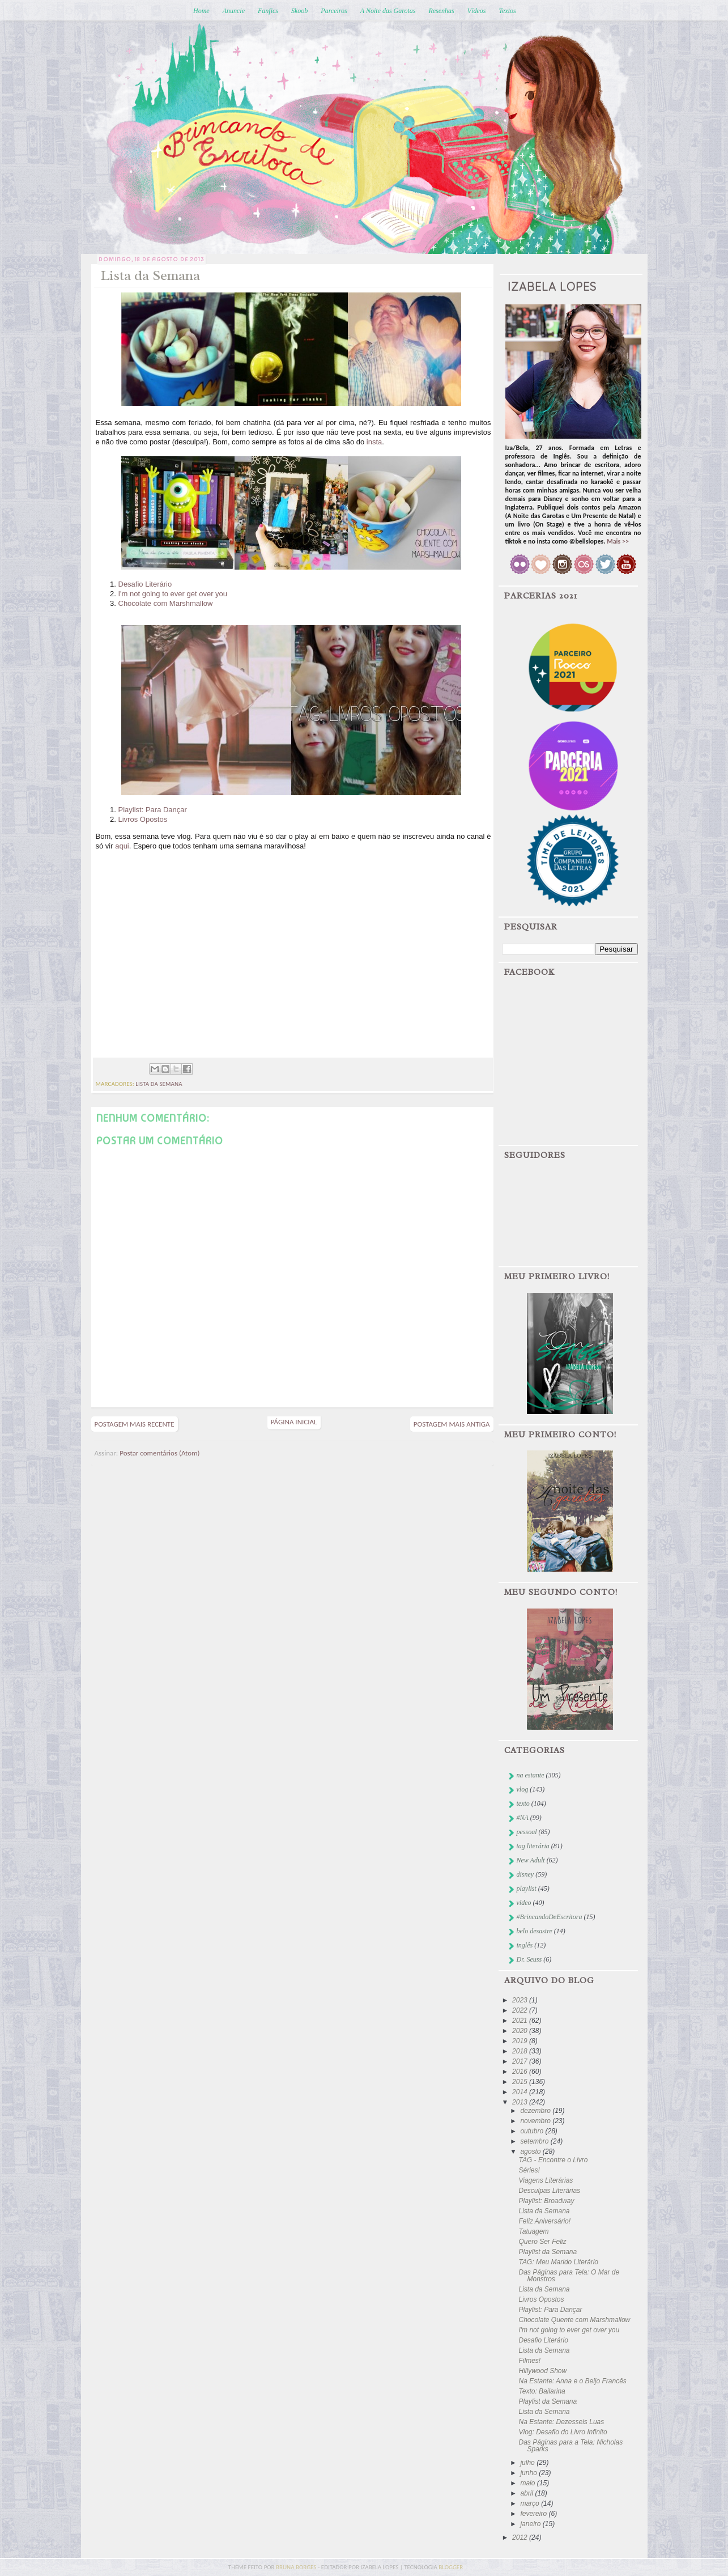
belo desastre (534, 1931)
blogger (450, 2567)
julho (528, 2463)
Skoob (299, 11)
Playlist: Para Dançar (152, 809)
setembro (535, 2141)
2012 (520, 2537)
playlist (527, 1888)
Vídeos (476, 11)
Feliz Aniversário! (544, 2221)
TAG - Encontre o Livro (552, 2160)
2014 (520, 2092)
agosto (531, 2151)
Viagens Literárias (545, 2180)
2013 (520, 2102)
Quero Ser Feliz (542, 2242)
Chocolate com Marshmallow (165, 603)
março (530, 2503)
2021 (520, 2021)
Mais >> (618, 541)
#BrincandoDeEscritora (549, 1917)
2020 (520, 2031)
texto (523, 1803)
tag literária (533, 1846)
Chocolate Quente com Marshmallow (574, 2320)
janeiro (531, 2524)
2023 (520, 2000)
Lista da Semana (543, 2211)
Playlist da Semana (547, 2252)
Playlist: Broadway (546, 2201)
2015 (520, 2082)
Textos (507, 11)
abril (527, 2493)
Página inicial (294, 1422)
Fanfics (268, 11)
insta (374, 442)
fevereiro (534, 2514)
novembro (536, 2121)
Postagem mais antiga (452, 1424)
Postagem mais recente (134, 1424)
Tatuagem (533, 2231)
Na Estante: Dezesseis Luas (561, 2422)
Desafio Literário (145, 584)
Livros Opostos (143, 819)
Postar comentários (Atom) (159, 1453)
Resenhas (441, 11)
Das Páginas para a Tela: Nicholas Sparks (570, 2445)
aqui (122, 846)
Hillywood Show (542, 2371)
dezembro (536, 2111)
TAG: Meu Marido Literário (558, 2262)
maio (528, 2483)
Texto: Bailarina (541, 2391)
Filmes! (529, 2361)
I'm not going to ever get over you (173, 593)
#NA (523, 1818)
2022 (520, 2010)
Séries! (528, 2170)
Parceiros (334, 11)
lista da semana (158, 1084)
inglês (525, 1945)
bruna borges (297, 2567)
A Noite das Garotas (388, 11)
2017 (520, 2061)
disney (525, 1874)
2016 (520, 2072)
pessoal (527, 1832)
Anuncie (234, 11)
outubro (532, 2131)
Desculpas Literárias (549, 2191)
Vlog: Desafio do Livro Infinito (562, 2432)
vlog (523, 1789)
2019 (520, 2041)
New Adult (531, 1860)
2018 (520, 2051)
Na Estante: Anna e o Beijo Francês (572, 2381)
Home (201, 11)
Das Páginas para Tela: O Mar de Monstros (568, 2275)
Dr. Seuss (529, 1959)
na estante (530, 1775)
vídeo (524, 1903)
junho (529, 2473)
